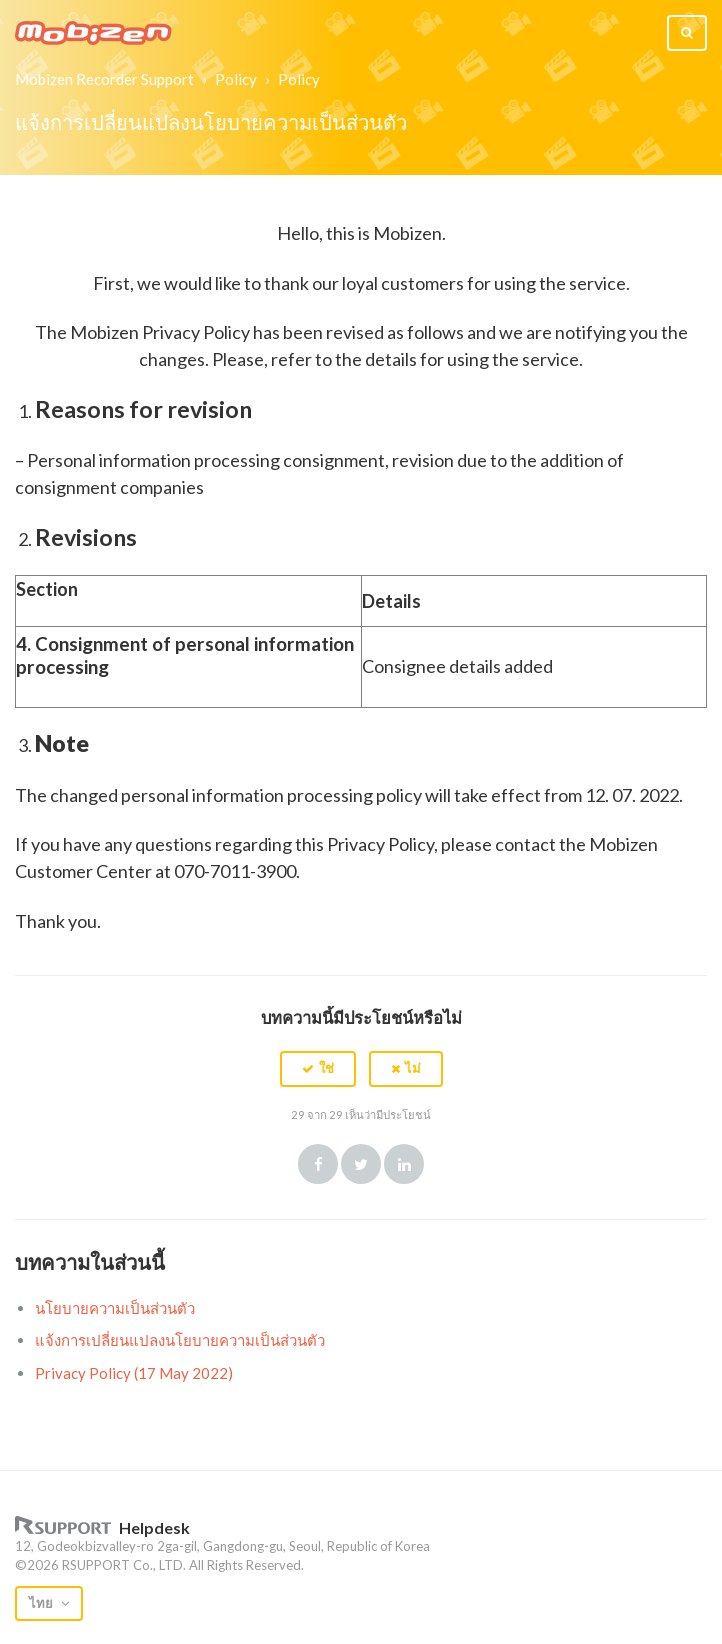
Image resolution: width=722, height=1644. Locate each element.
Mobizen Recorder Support (104, 79)
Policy (236, 79)
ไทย (42, 1603)
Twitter (361, 1164)
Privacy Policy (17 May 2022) (134, 1373)
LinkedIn (404, 1164)
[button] (318, 1069)
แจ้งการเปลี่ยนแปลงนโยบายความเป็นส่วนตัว (180, 1340)
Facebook (318, 1164)
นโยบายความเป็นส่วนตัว (115, 1308)
